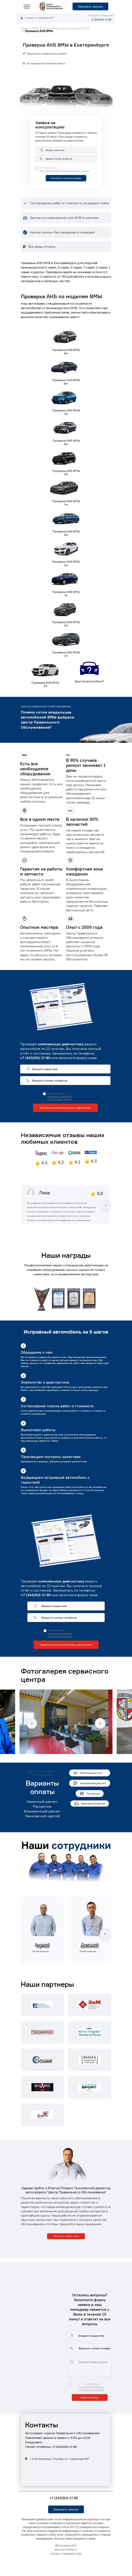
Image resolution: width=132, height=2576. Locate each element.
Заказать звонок (90, 6)
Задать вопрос (89, 2397)
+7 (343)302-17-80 (101, 19)
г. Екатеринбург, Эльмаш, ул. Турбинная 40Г (57, 2459)
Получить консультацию (66, 178)
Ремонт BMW (30, 28)
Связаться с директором (66, 2236)
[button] (105, 1205)
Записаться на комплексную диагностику (65, 1107)
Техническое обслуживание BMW (66, 28)
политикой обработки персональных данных (64, 170)
